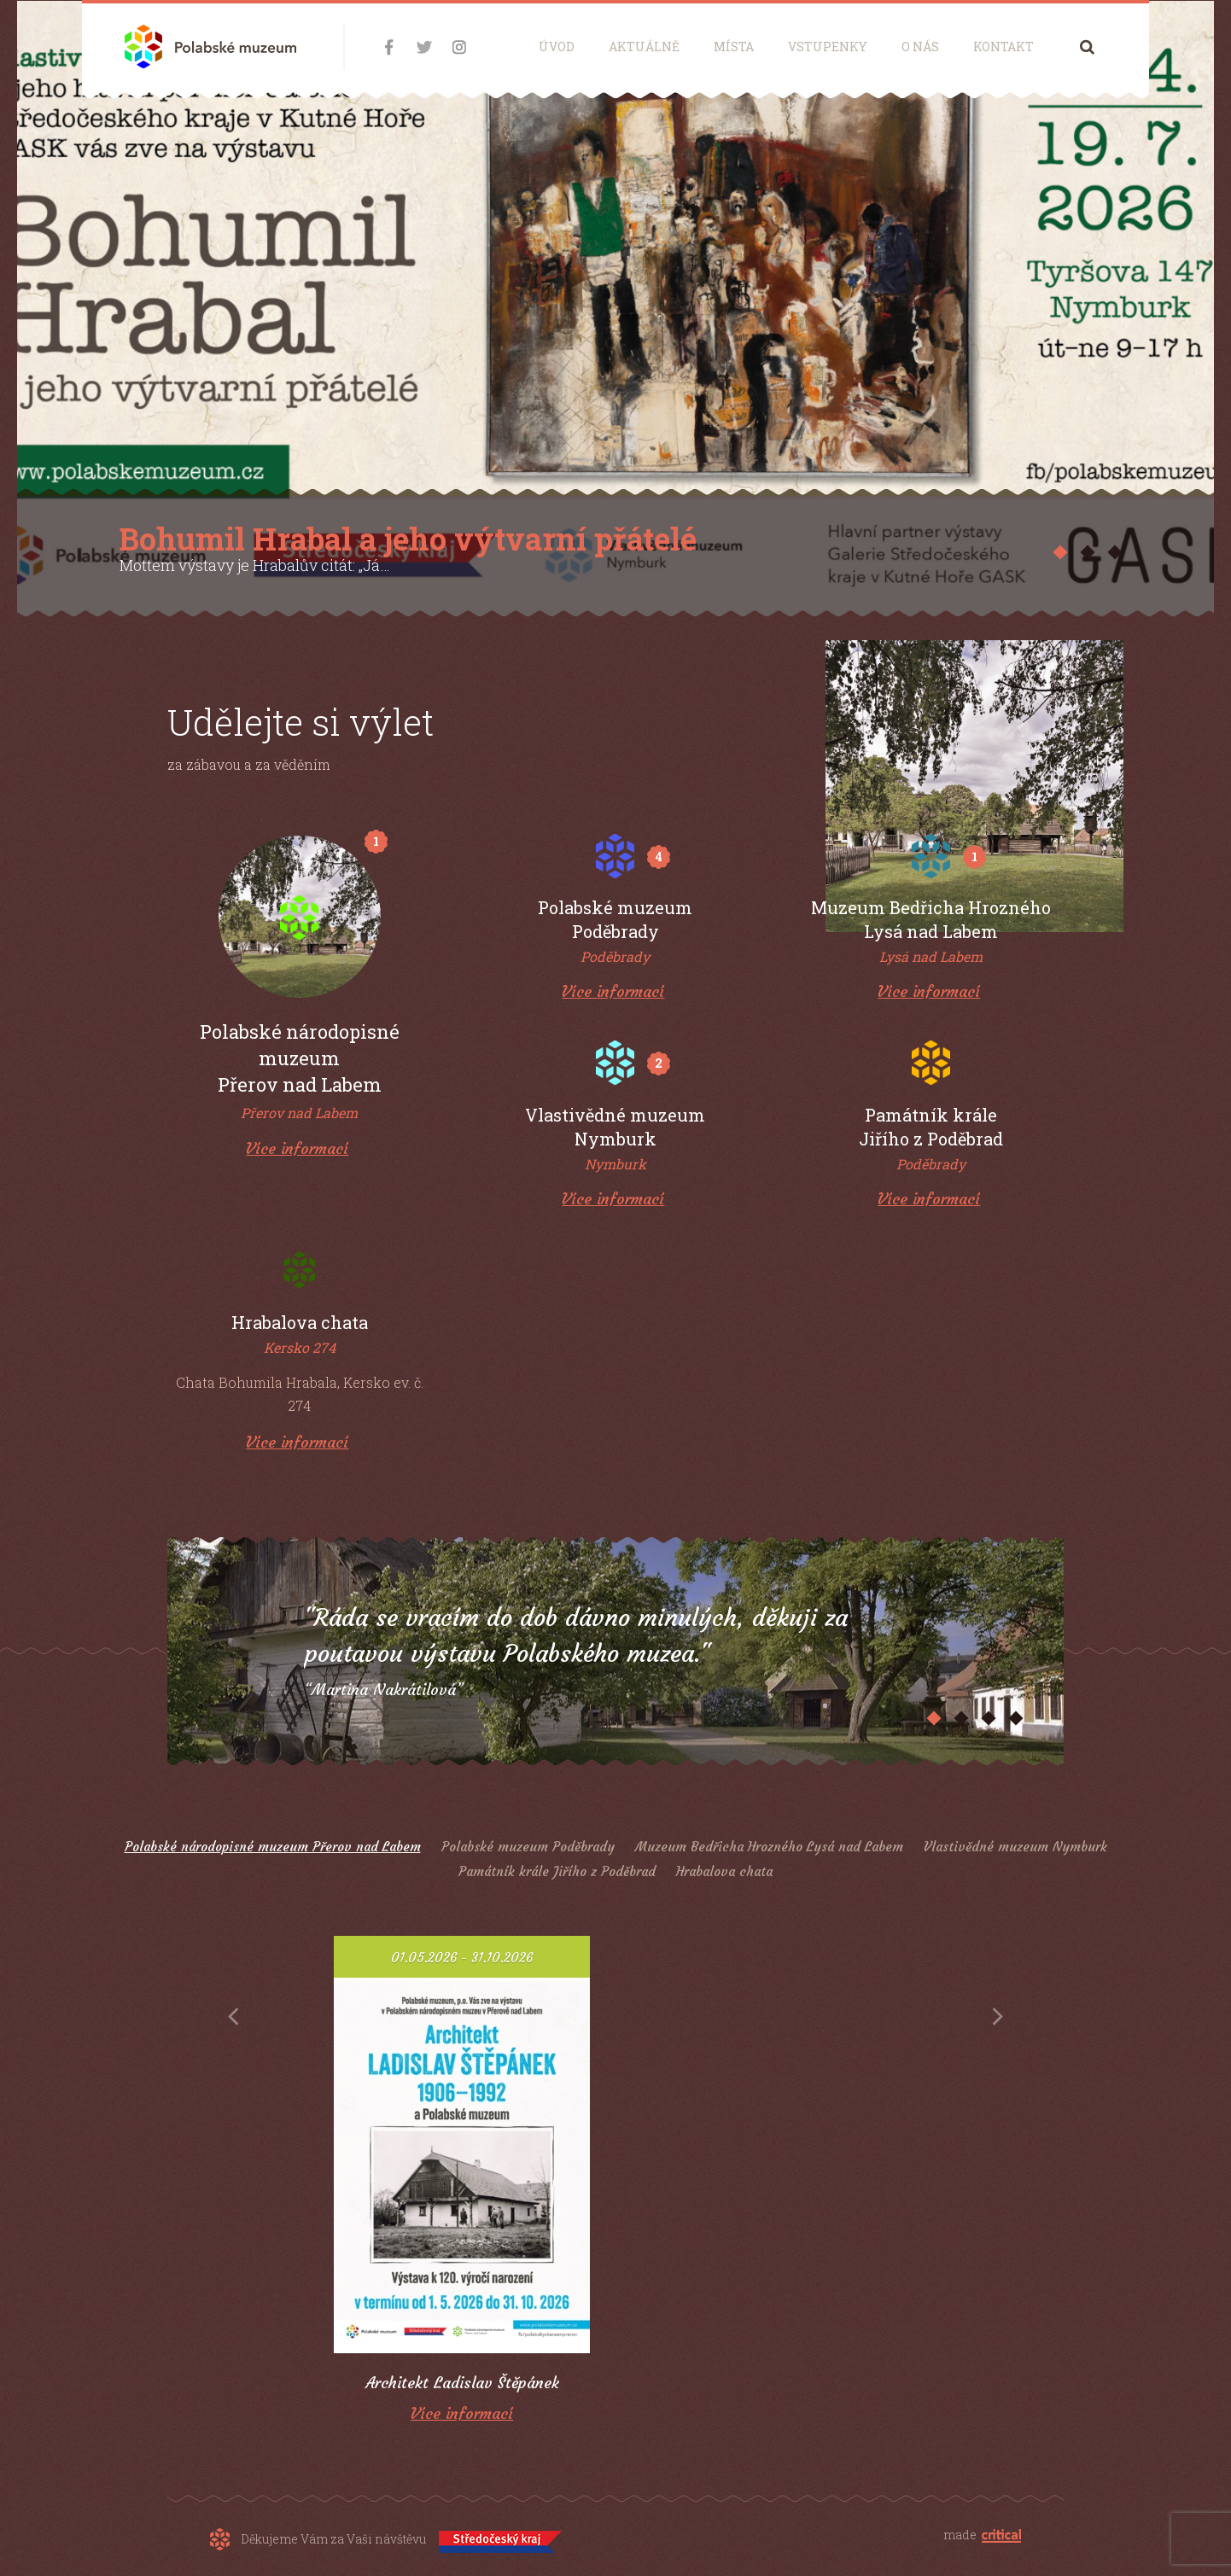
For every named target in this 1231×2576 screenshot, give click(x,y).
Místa (734, 46)
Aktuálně (644, 46)
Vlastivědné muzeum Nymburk (1015, 1847)
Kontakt (1003, 46)
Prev (233, 2016)
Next (998, 2016)
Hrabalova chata (724, 1871)
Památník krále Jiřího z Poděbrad (557, 1871)
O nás (920, 46)
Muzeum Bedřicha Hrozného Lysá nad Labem (769, 1847)
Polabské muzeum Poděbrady (528, 1847)
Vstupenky (827, 46)
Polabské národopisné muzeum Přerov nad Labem (273, 1847)
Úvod (557, 46)
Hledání (1087, 46)
